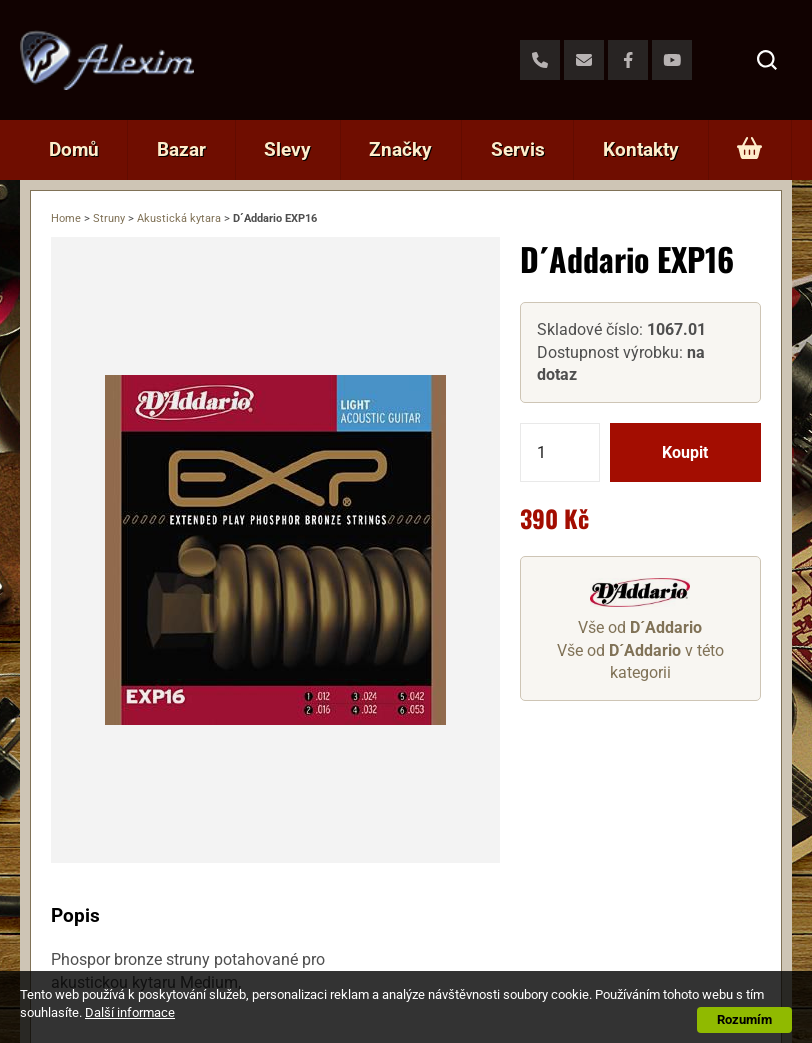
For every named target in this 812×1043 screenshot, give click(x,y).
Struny (109, 218)
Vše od (640, 627)
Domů (74, 149)
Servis (518, 149)
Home (66, 218)
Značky (400, 149)
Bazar (181, 149)
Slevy (287, 149)
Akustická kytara (179, 218)
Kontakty (641, 149)
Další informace (130, 1012)
